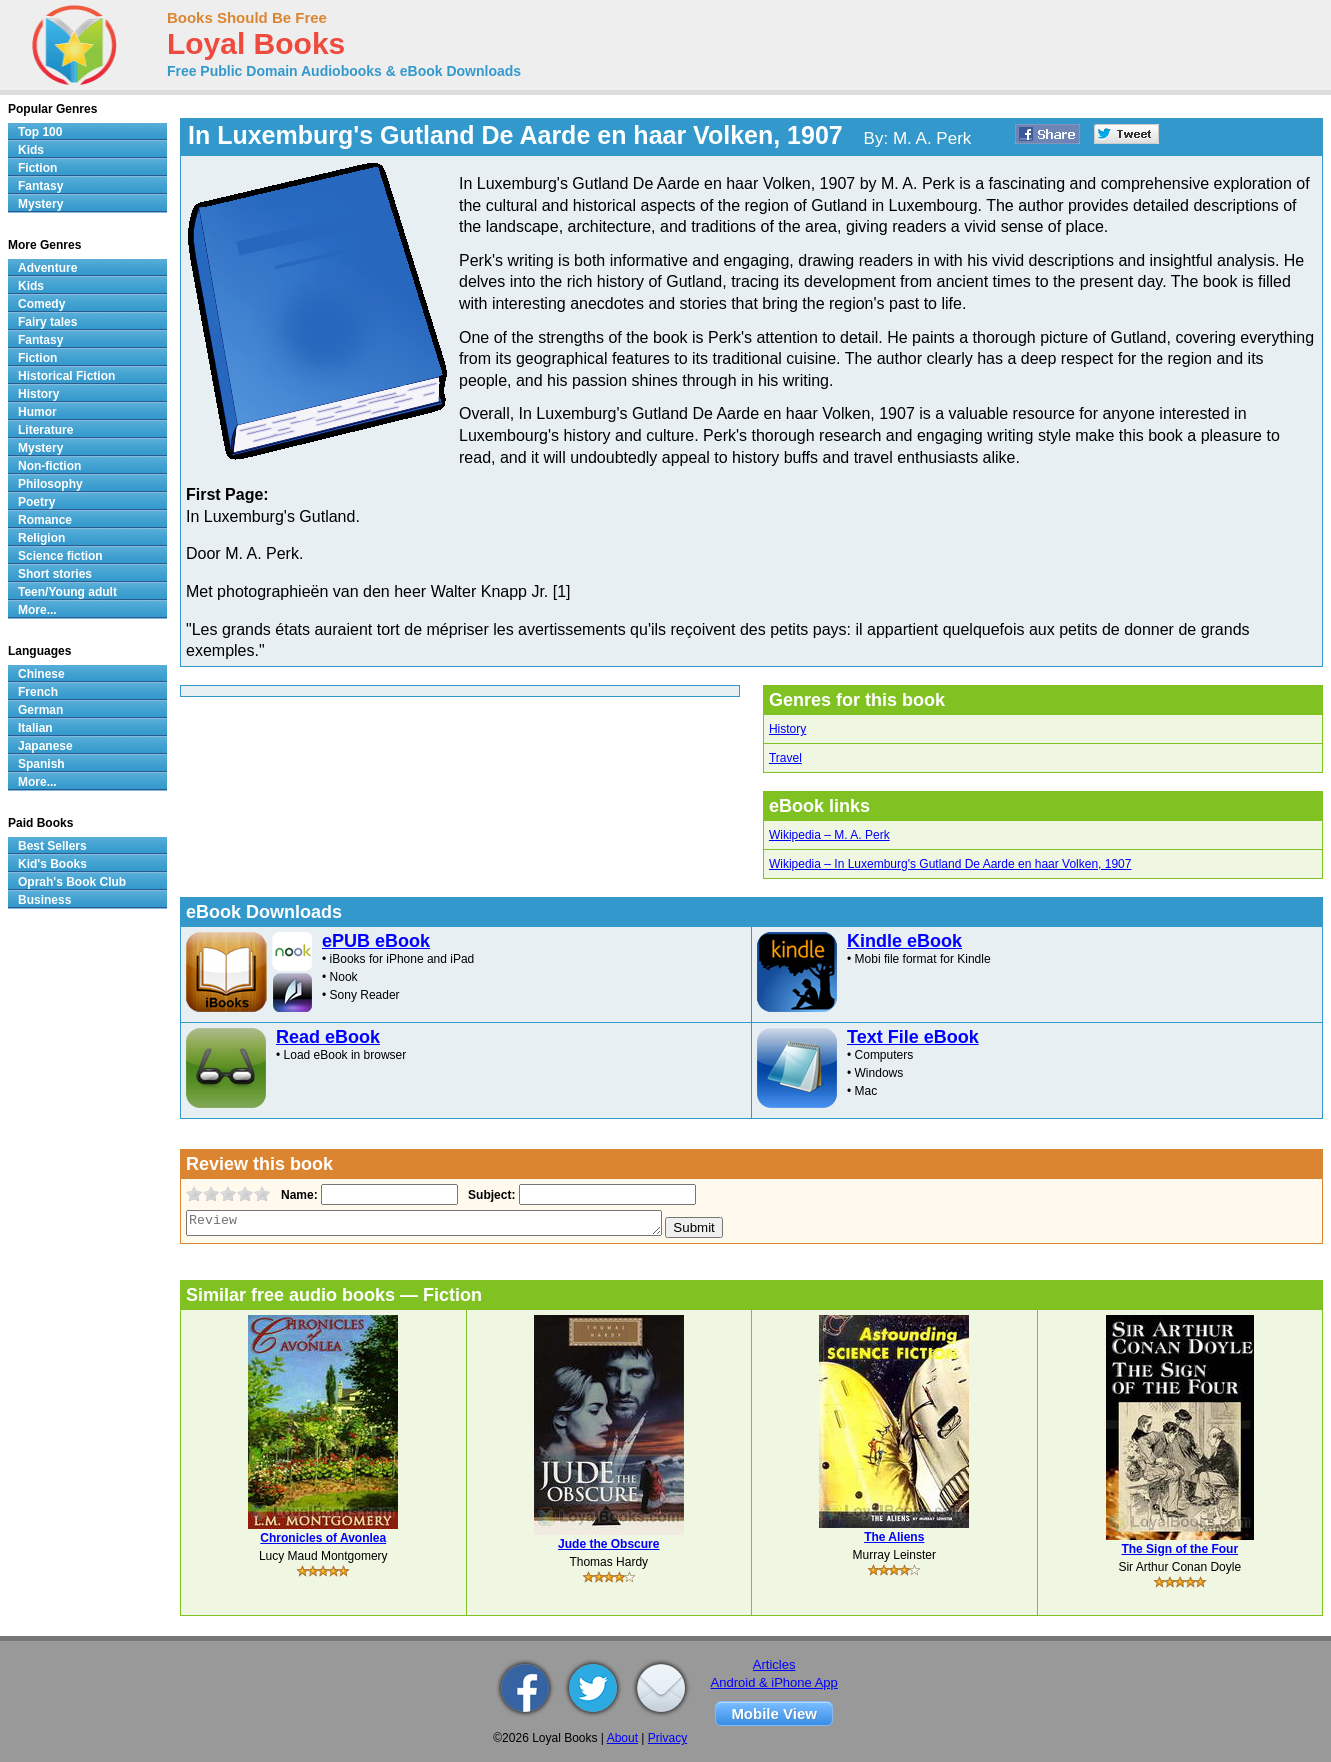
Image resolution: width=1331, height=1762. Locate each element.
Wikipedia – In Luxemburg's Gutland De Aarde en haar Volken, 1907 (950, 864)
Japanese (45, 746)
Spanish (41, 764)
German (40, 710)
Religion (41, 538)
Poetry (36, 502)
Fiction (37, 168)
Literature (45, 430)
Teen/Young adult (67, 592)
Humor (37, 412)
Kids (31, 150)
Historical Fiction (66, 376)
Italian (35, 728)
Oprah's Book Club (72, 882)
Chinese (41, 674)
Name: (297, 1195)
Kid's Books (52, 864)
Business (44, 900)
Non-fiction (49, 466)
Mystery (40, 204)
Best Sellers (52, 846)
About (622, 1738)
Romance (45, 520)
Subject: (489, 1195)
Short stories (55, 574)
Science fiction (60, 556)
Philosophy (50, 484)
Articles (774, 1664)
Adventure (47, 268)
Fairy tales (47, 322)
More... (37, 610)
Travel (785, 758)
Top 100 (40, 132)
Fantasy (40, 186)
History (787, 729)
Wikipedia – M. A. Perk (829, 835)
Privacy (667, 1738)
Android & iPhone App (774, 1682)
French (38, 692)
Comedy (41, 304)
